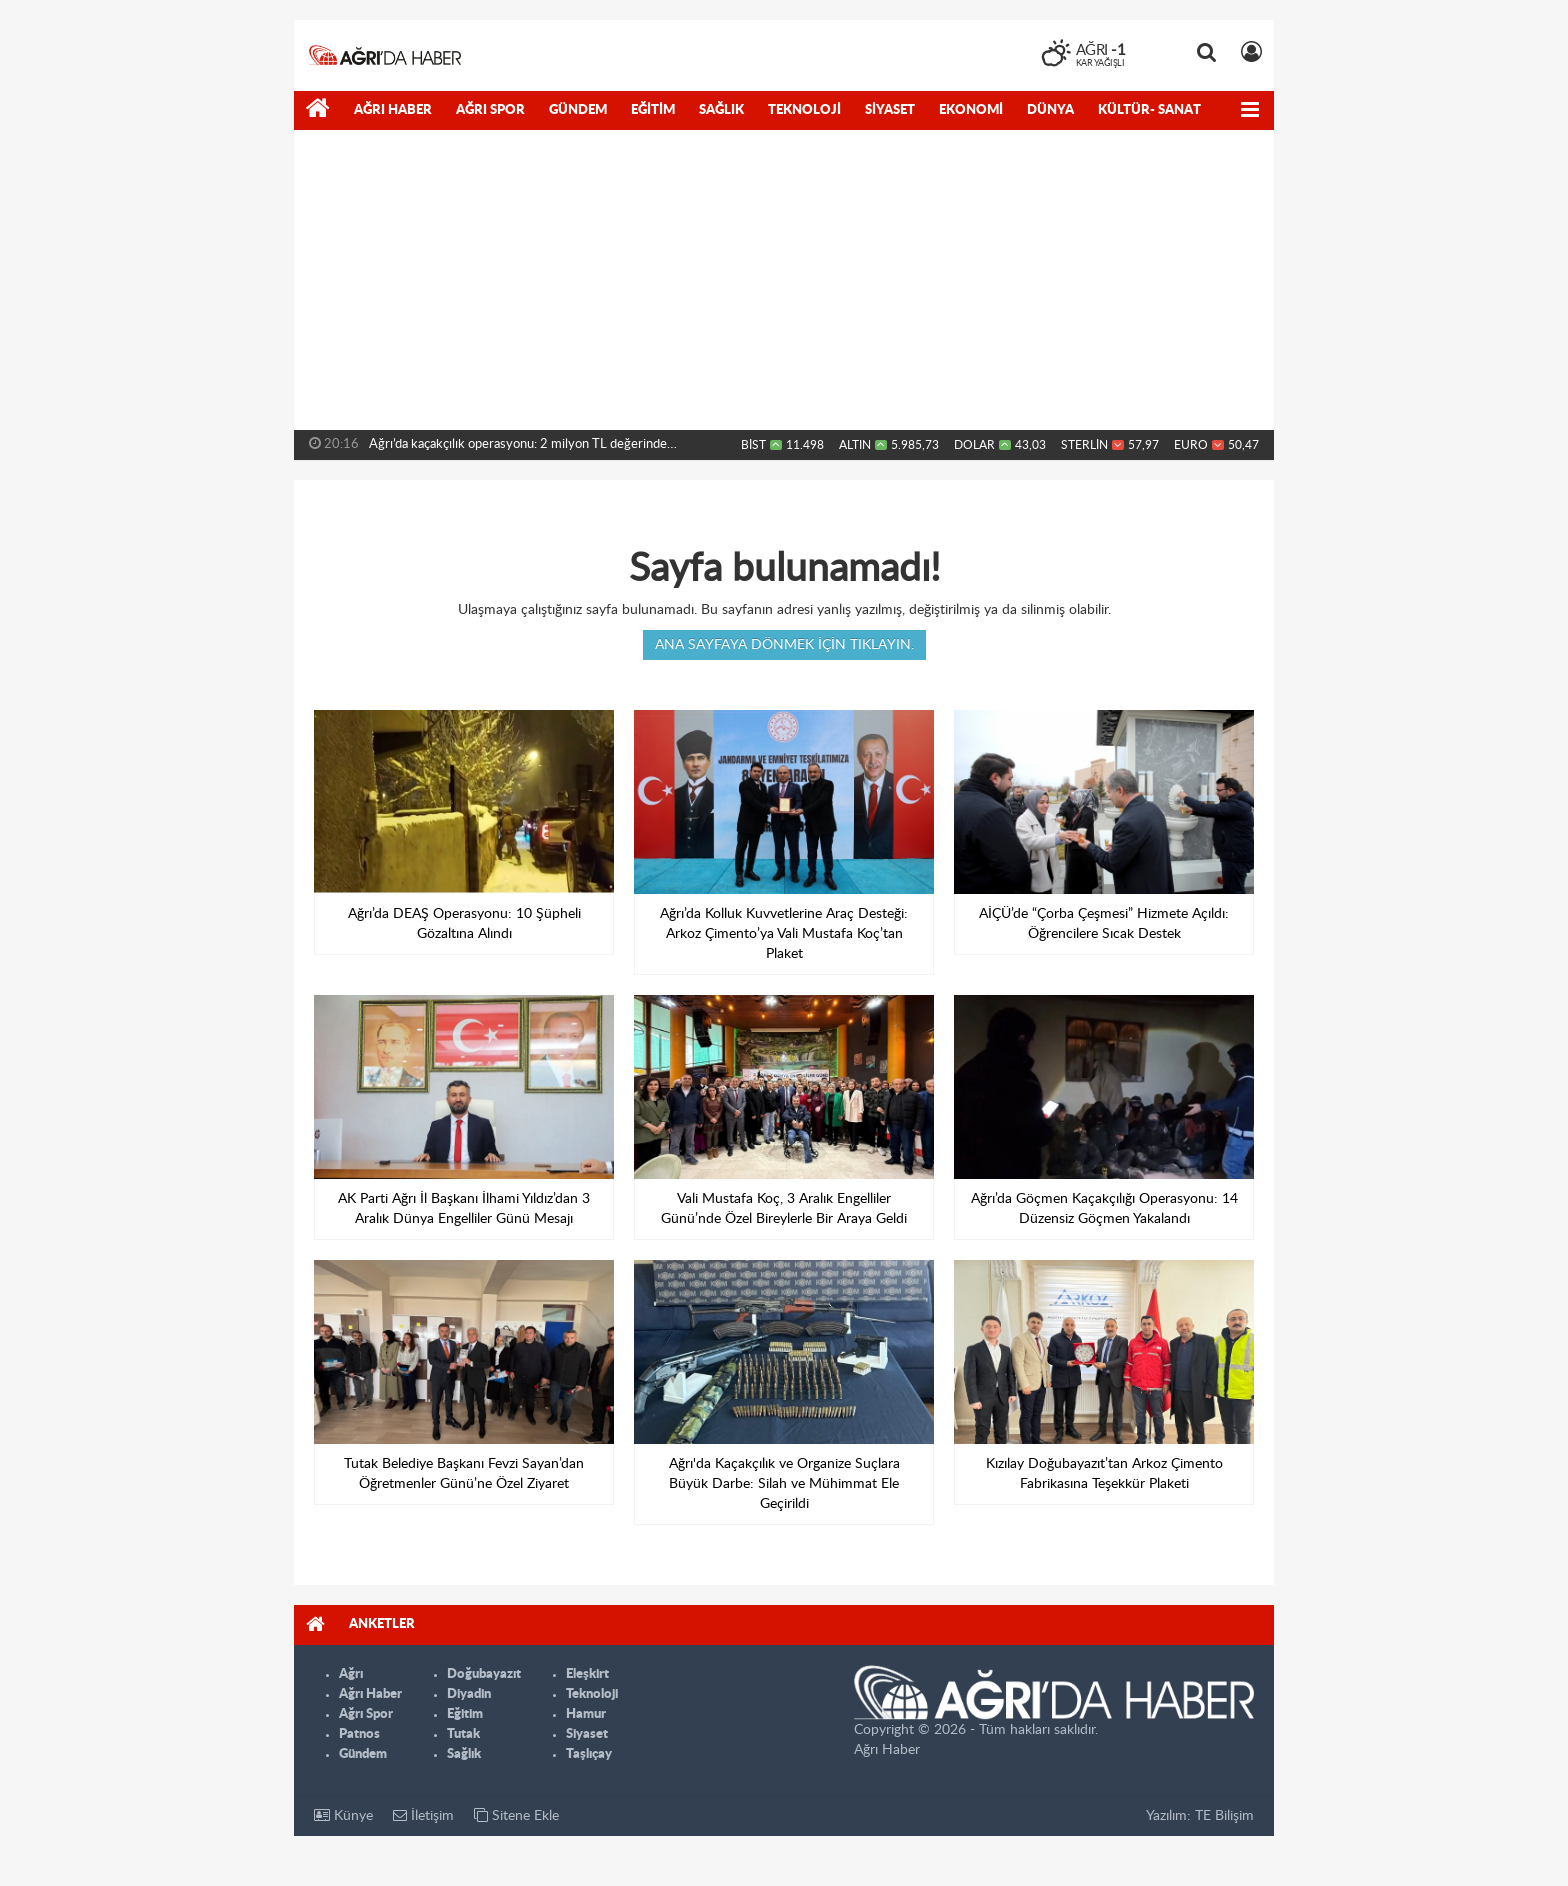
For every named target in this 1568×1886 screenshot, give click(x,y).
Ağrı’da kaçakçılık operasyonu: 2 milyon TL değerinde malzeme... (518, 449)
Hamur (586, 1714)
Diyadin (469, 1694)
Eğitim (653, 110)
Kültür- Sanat (1149, 110)
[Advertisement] (784, 280)
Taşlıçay (589, 1754)
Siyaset (890, 110)
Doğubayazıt (484, 1674)
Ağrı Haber (393, 110)
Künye (343, 1815)
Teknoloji (804, 110)
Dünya (1050, 110)
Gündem (578, 110)
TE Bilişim (1224, 1816)
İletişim (423, 1815)
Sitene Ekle (516, 1815)
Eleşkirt (587, 1674)
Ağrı (351, 1674)
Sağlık (721, 110)
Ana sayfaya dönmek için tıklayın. (784, 645)
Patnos (359, 1734)
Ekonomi (971, 110)
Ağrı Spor (490, 110)
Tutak (463, 1734)
